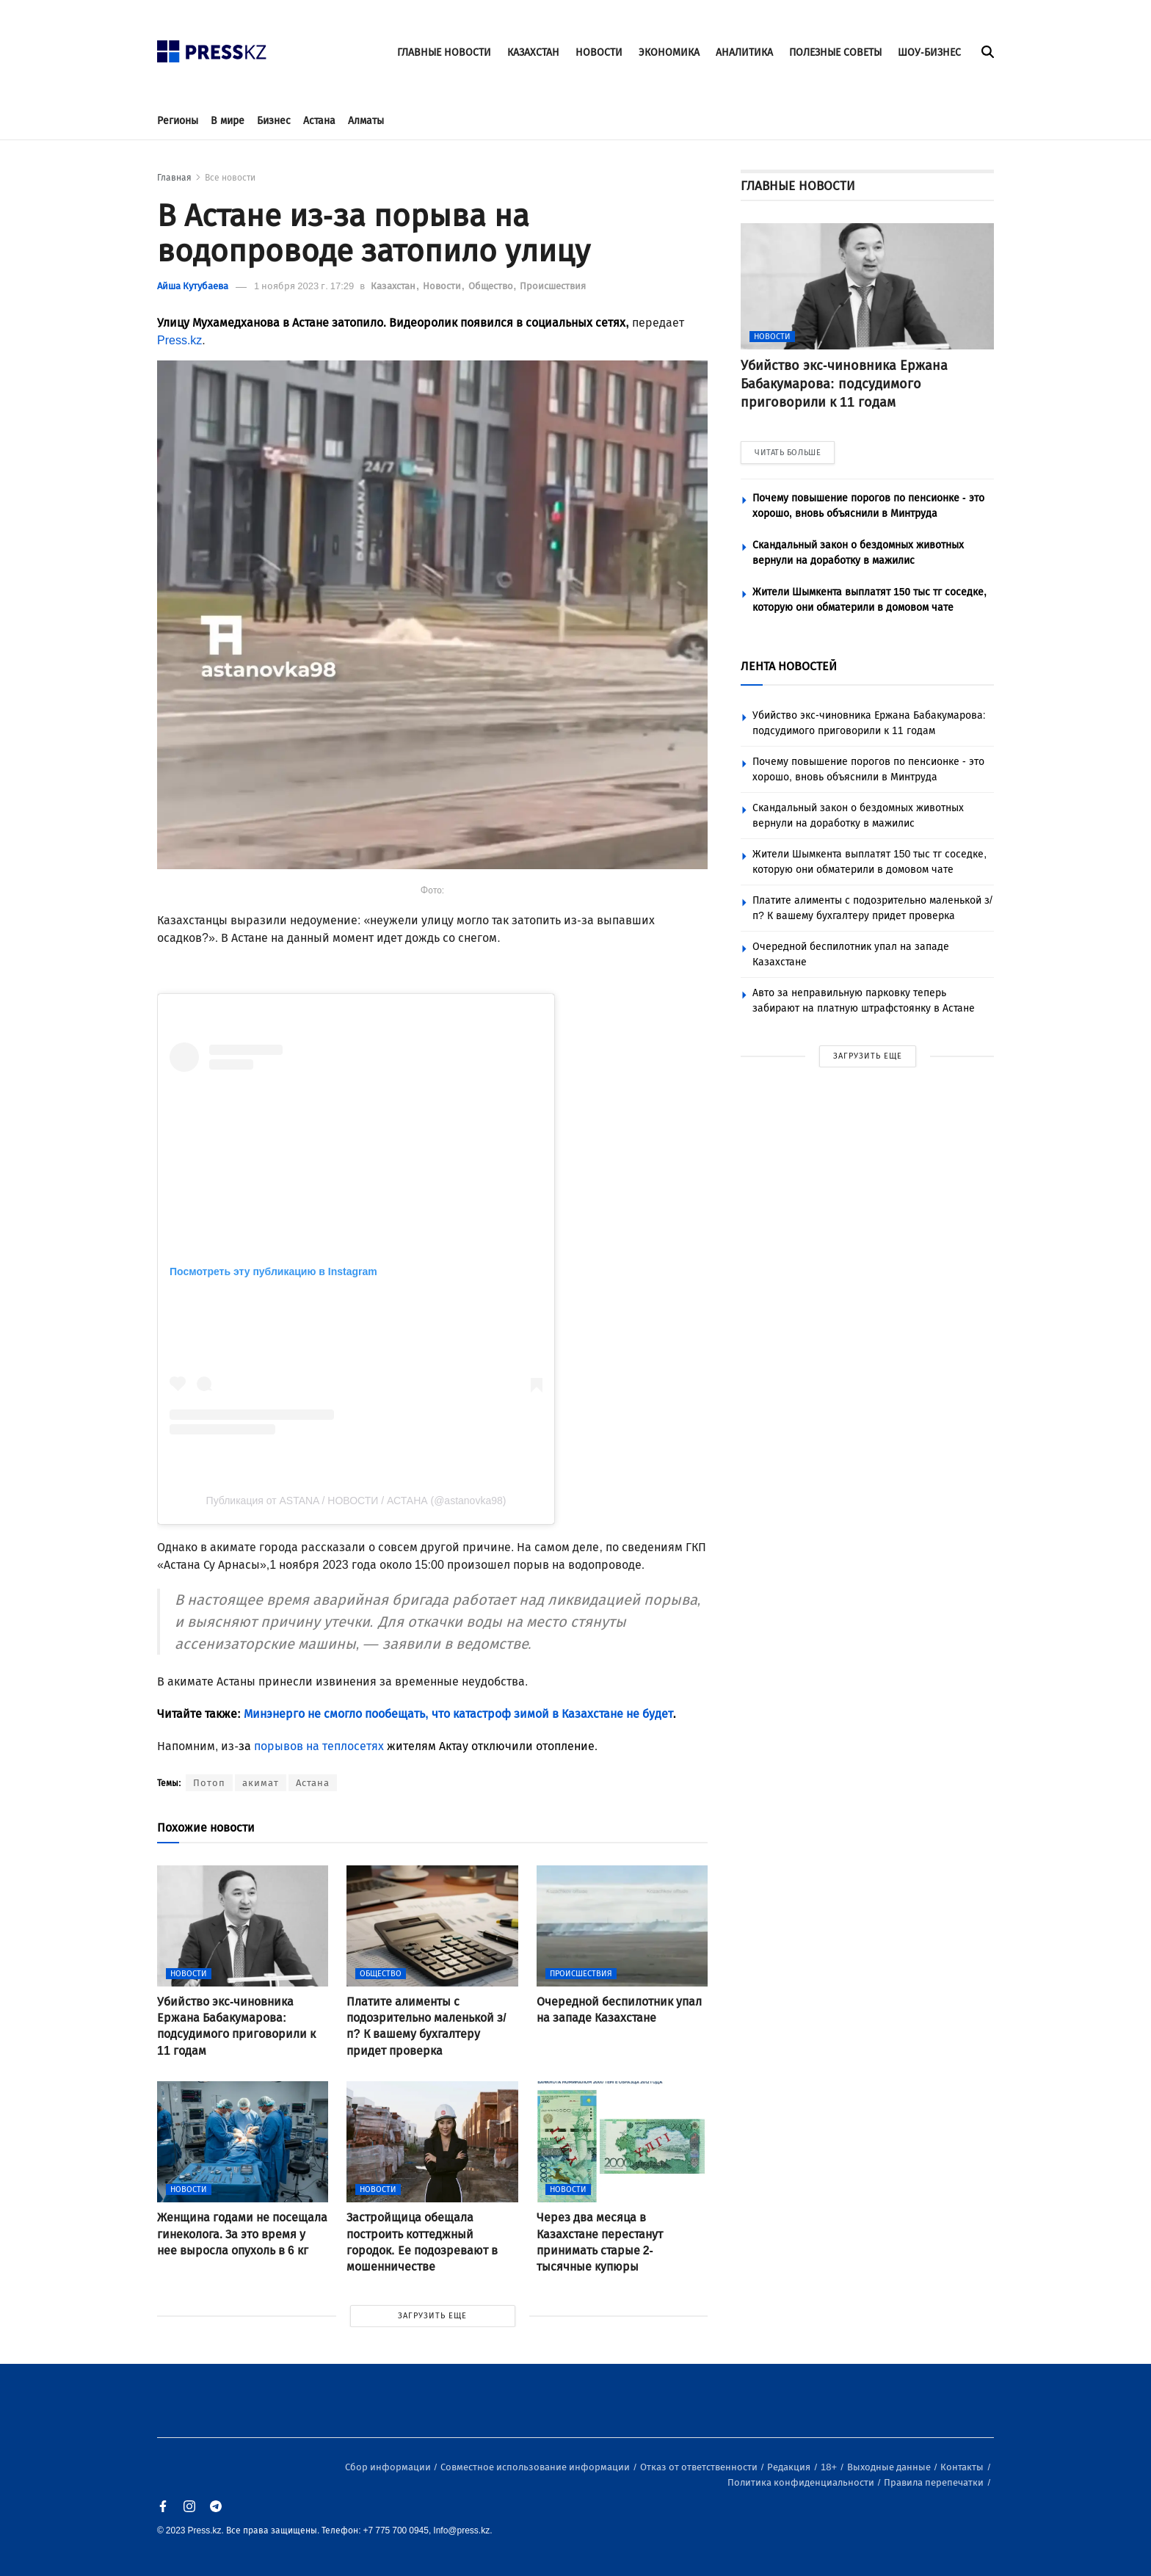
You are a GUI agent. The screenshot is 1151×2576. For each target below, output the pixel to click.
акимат (260, 1782)
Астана (319, 121)
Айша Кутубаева (192, 285)
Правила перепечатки (935, 2482)
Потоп (209, 1782)
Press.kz (179, 340)
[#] (212, 47)
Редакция (790, 2466)
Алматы (366, 121)
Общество (491, 285)
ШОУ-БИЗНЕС (929, 52)
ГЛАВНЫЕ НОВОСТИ (444, 52)
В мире (227, 121)
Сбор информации (389, 2466)
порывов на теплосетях (319, 1746)
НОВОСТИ (599, 52)
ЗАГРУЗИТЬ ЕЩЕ (432, 2316)
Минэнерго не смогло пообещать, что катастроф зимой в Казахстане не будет (456, 1714)
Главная (174, 178)
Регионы (177, 121)
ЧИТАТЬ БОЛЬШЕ (788, 452)
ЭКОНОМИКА (669, 52)
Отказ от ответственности (700, 2466)
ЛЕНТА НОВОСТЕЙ (789, 666)
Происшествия (553, 285)
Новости (443, 285)
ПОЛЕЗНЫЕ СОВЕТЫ (835, 52)
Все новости (230, 178)
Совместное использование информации (536, 2466)
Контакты (963, 2466)
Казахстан (394, 285)
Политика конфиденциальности (801, 2482)
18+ (830, 2466)
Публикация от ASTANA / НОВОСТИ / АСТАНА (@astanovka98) (356, 1500)
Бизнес (274, 121)
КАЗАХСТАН (533, 52)
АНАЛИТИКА (744, 52)
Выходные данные (890, 2466)
